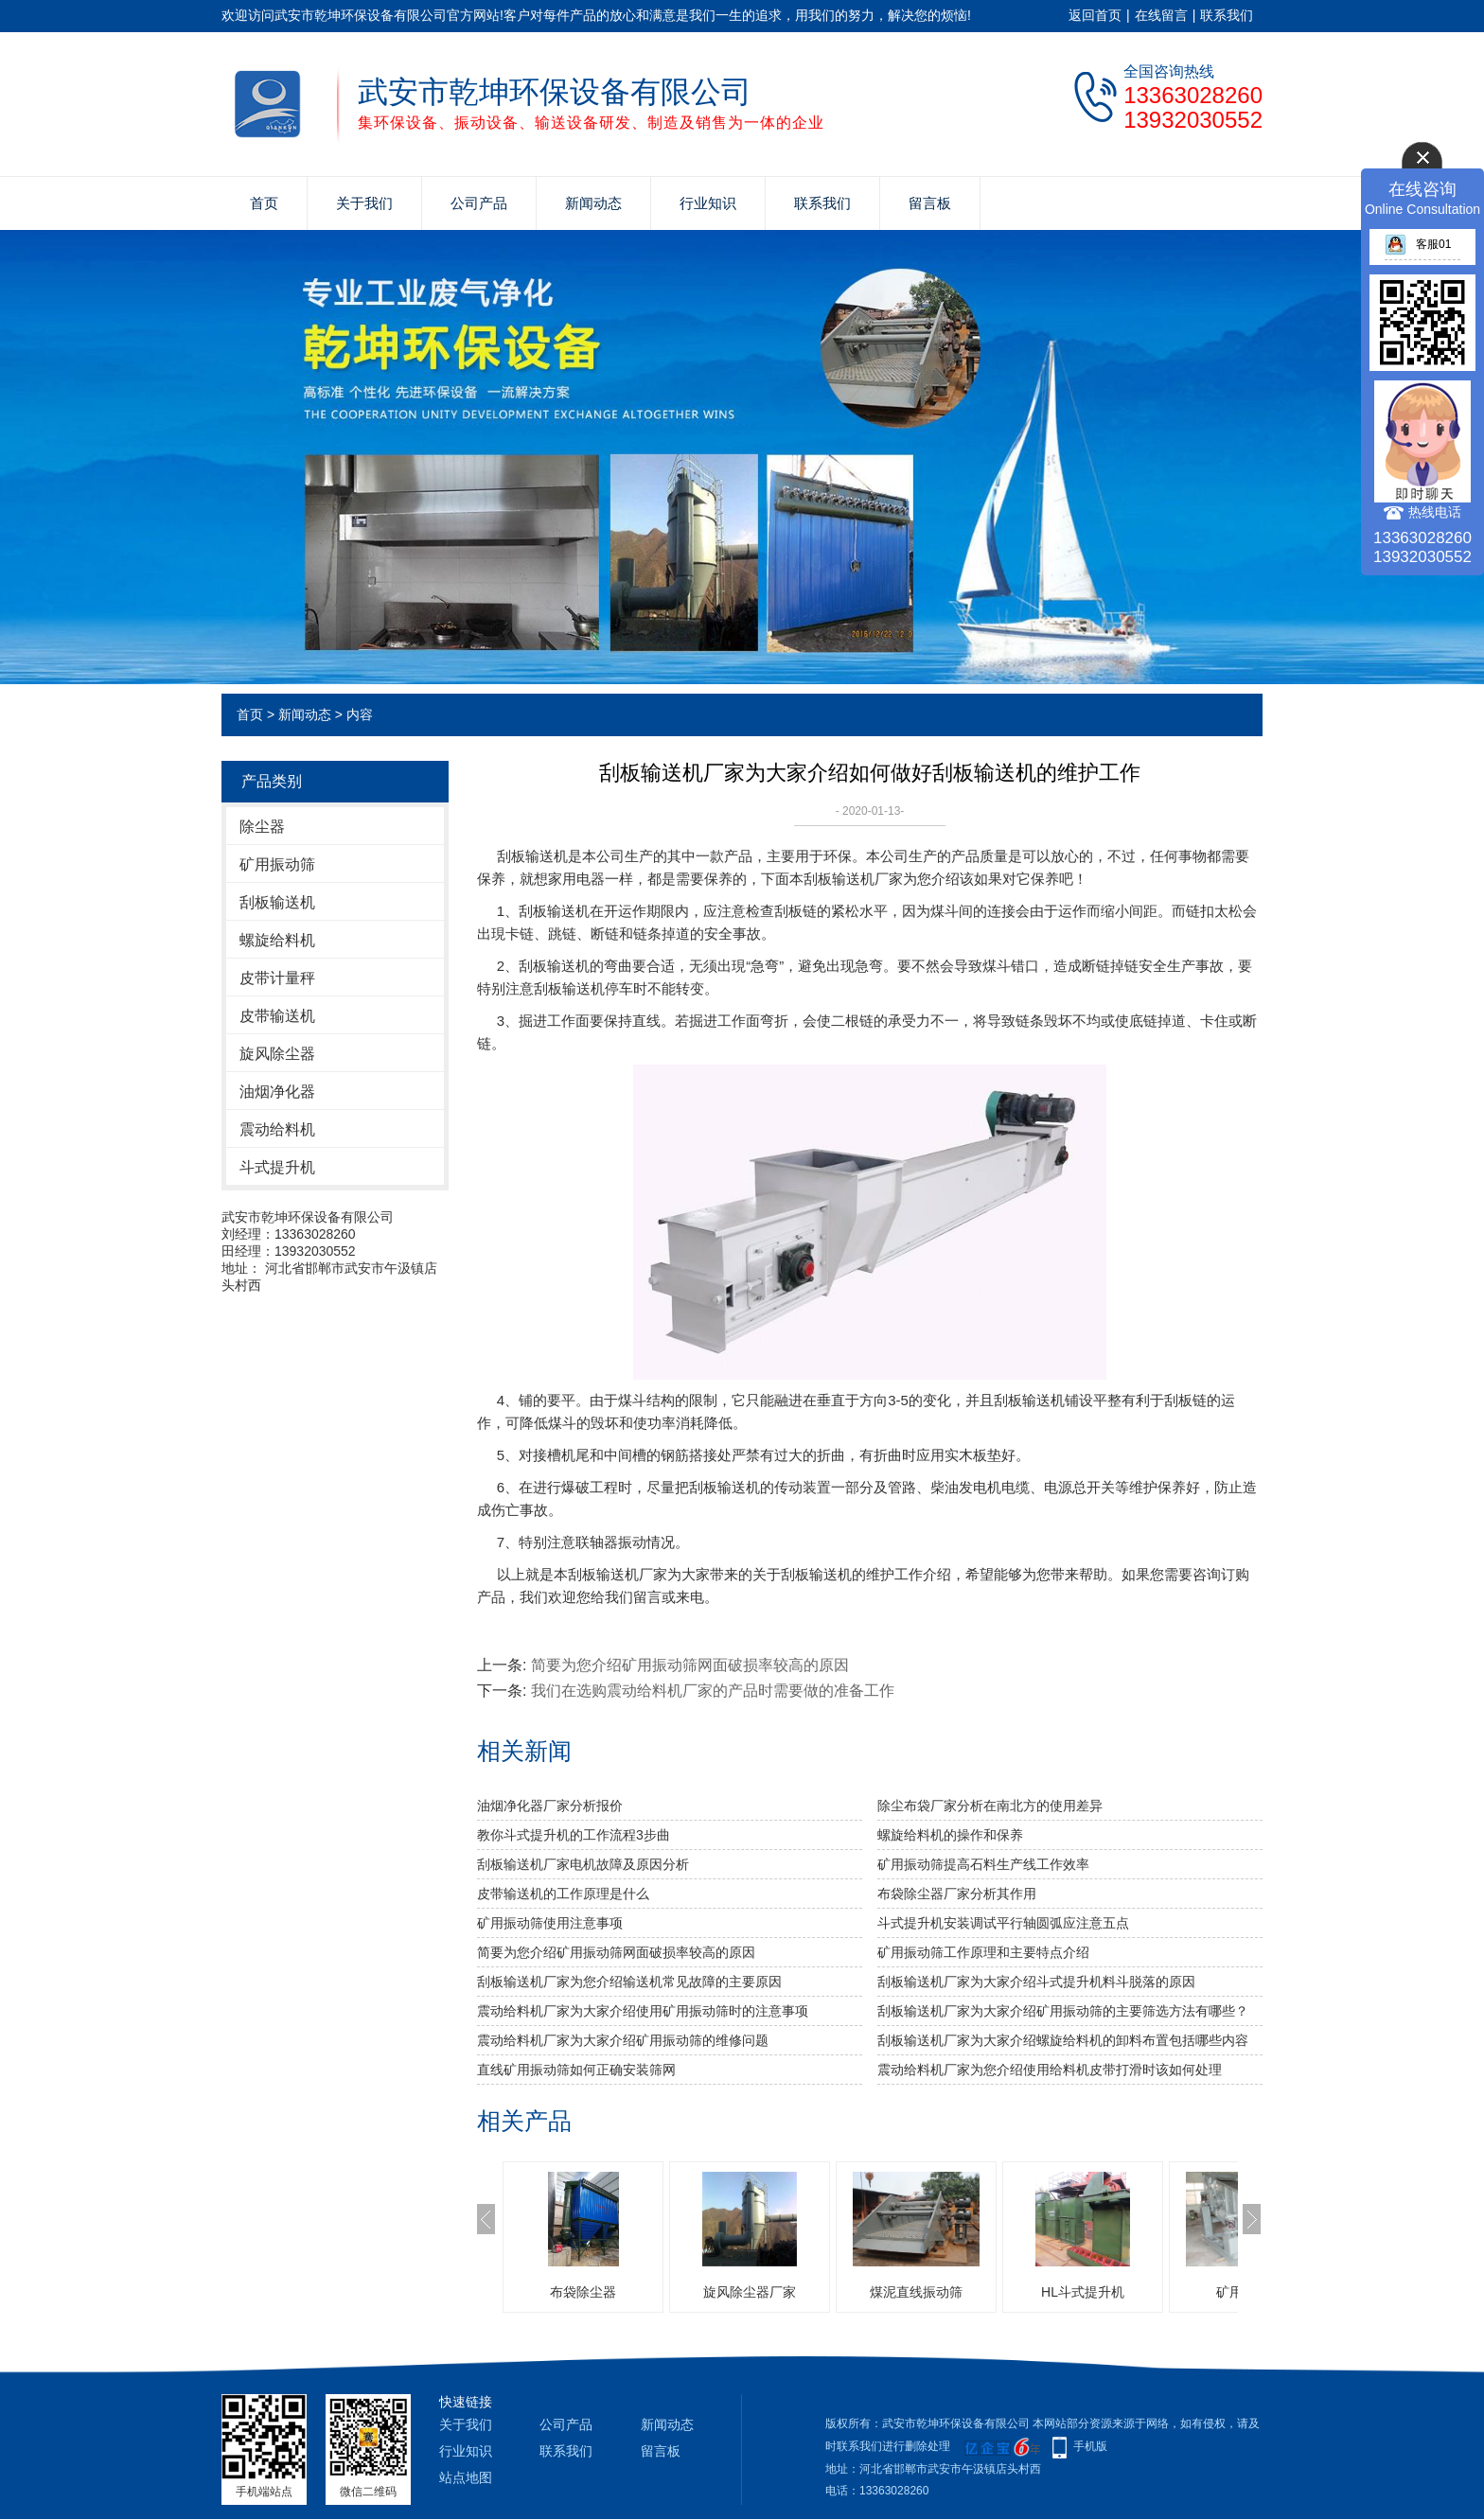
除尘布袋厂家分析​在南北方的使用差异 (990, 1805)
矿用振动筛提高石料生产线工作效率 (983, 1864)
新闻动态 (593, 203)
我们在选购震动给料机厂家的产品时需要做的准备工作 (712, 1691)
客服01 (1418, 244)
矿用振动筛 (277, 864)
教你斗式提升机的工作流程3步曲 (573, 1834)
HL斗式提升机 (1082, 2292)
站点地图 (465, 2477)
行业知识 (708, 203)
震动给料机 (277, 1129)
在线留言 (1161, 15)
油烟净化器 (277, 1092)
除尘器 (262, 827)
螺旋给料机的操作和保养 (950, 1834)
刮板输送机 (277, 902)
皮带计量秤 (277, 978)
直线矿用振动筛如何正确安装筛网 (576, 2069)
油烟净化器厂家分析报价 (550, 1805)
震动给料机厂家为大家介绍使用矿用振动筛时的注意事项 (642, 2010)
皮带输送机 (277, 1016)
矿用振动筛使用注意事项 (550, 1922)
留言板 (930, 203)
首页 (264, 203)
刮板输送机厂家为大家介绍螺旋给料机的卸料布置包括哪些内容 (1062, 2040)
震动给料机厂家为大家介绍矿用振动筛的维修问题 (622, 2040)
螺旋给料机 (277, 940)
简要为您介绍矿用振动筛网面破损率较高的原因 (690, 1665)
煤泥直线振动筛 (916, 2292)
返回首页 (1095, 15)
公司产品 (478, 203)
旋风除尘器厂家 (749, 2292)
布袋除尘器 (583, 2292)
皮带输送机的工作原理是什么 (563, 1893)
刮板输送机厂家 (853, 879)
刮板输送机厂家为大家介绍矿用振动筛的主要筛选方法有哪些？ (1062, 2010)
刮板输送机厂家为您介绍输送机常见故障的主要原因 (629, 1981)
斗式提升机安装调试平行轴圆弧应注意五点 (1003, 1922)
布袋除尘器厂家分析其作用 (956, 1893)
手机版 (1090, 2446)
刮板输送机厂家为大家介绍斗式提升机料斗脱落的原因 (1036, 1981)
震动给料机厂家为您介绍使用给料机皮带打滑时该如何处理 (1049, 2069)
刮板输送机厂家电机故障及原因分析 (583, 1864)
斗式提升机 (277, 1167)
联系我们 (1226, 15)
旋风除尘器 (277, 1054)
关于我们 (364, 203)
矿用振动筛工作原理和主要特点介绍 (983, 1952)
